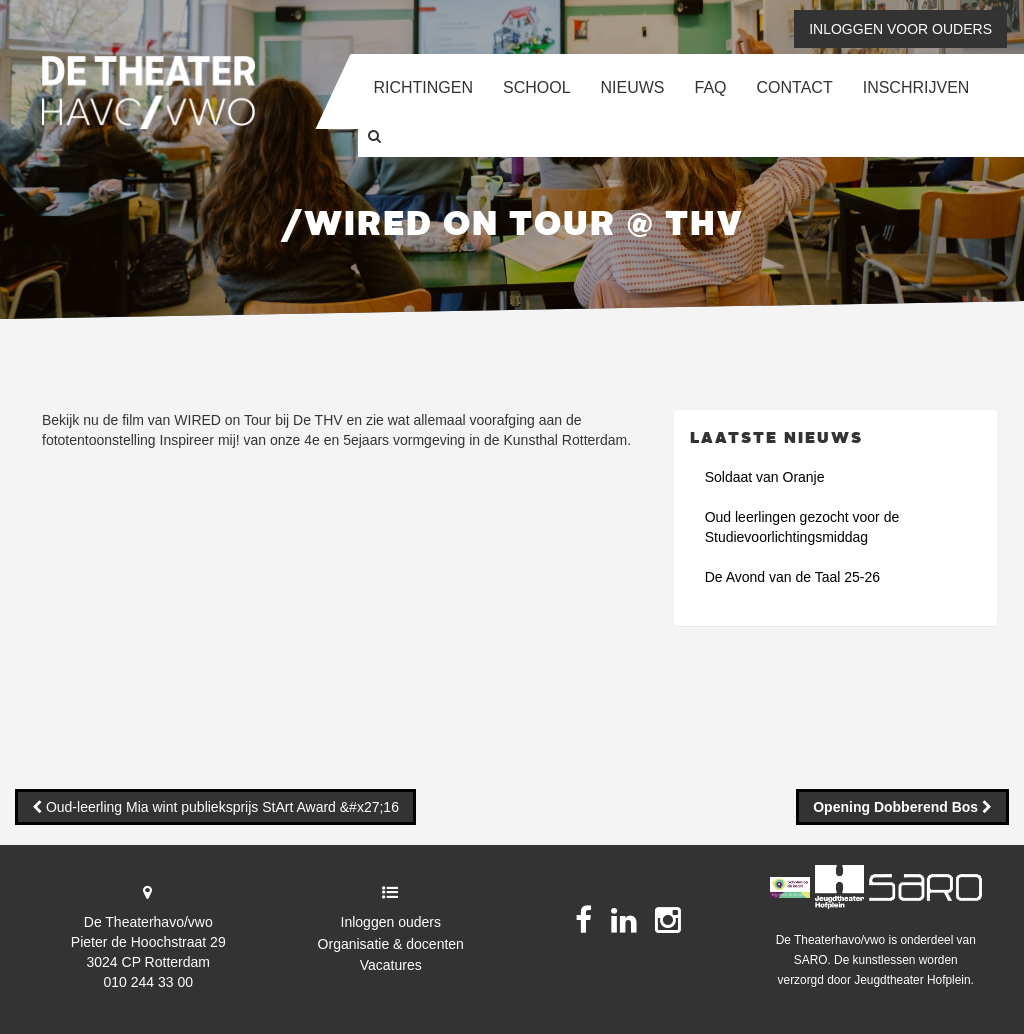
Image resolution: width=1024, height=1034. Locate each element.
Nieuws (633, 87)
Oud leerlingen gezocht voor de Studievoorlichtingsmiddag (802, 527)
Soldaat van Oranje (765, 477)
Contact (795, 87)
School (537, 87)
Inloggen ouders (391, 922)
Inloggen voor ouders (900, 29)
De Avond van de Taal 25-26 (792, 577)
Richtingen (423, 87)
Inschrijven (916, 87)
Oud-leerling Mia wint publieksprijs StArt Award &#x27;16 (220, 807)
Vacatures (391, 965)
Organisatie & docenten (391, 944)
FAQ (711, 87)
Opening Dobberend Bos (897, 807)
